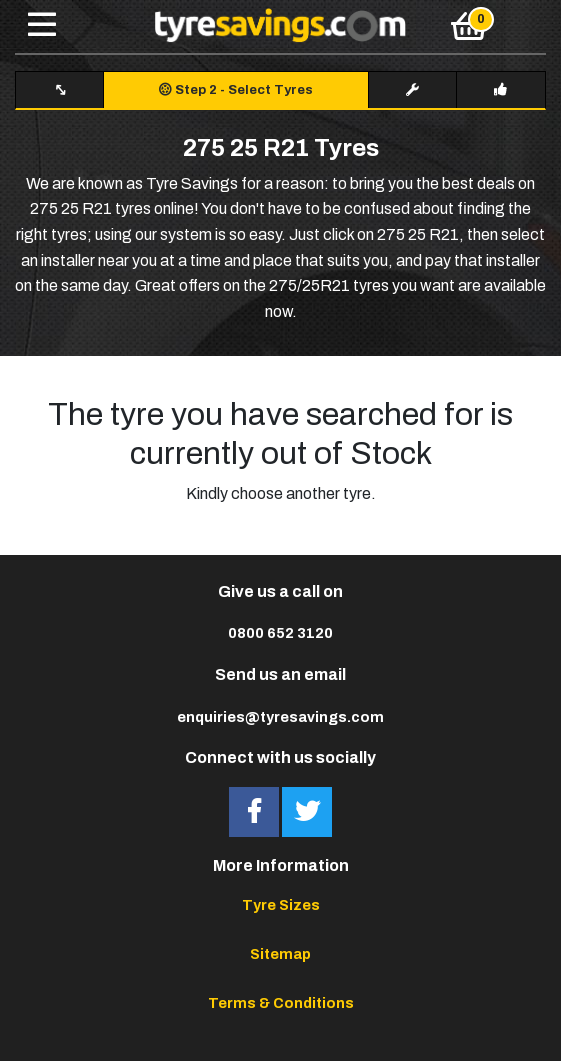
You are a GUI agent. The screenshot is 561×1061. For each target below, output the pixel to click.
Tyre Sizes (281, 905)
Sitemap (280, 954)
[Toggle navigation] (42, 26)
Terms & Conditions (281, 1003)
